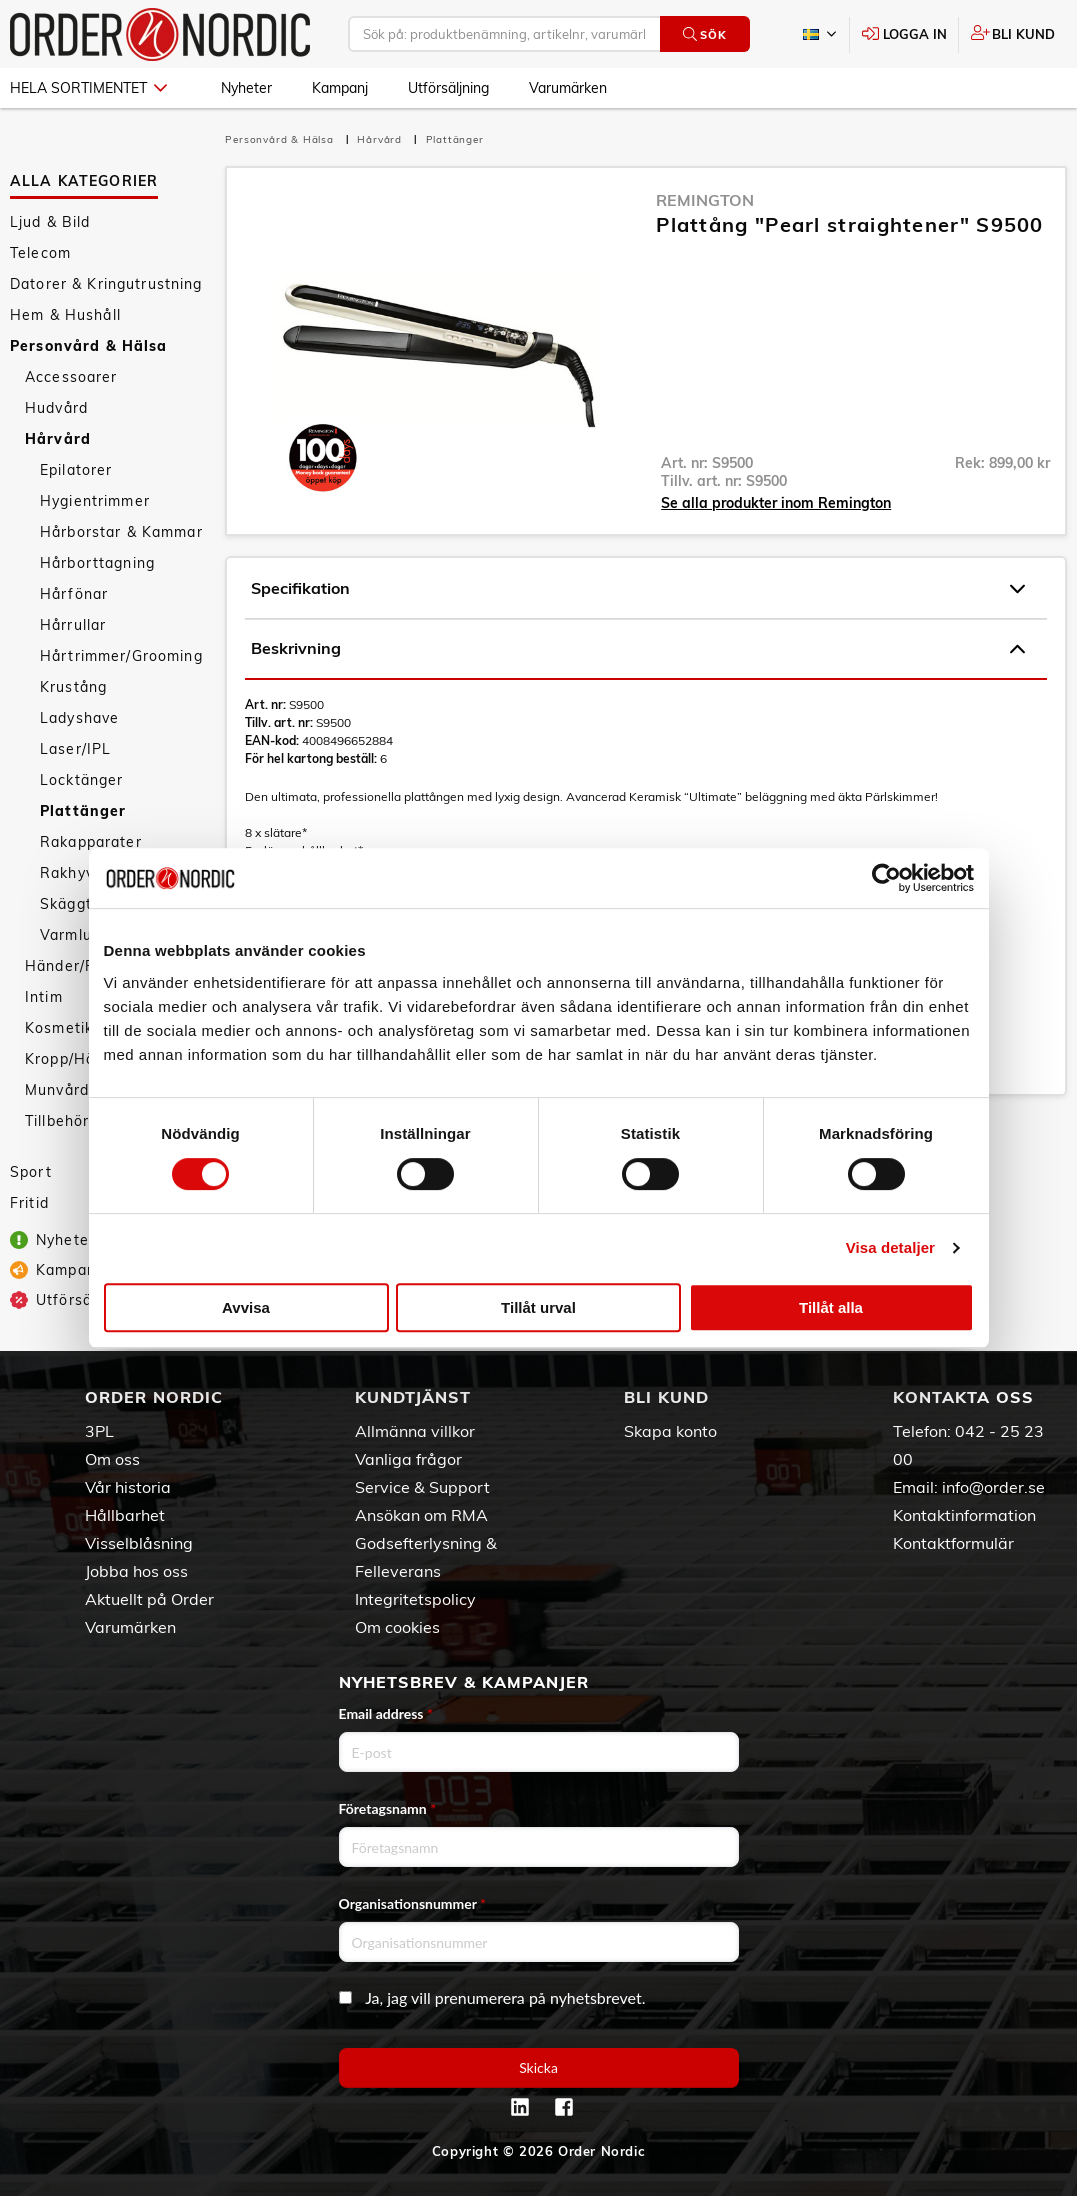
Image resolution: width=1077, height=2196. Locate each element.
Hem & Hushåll (65, 315)
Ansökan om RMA (421, 1515)
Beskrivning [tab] (638, 649)
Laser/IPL (75, 749)
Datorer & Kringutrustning (106, 284)
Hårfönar (74, 594)
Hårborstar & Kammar (121, 532)
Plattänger (83, 811)
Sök (704, 34)
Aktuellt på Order (149, 1599)
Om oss (112, 1459)
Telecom (40, 253)
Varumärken (568, 88)
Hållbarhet (125, 1515)
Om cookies (397, 1627)
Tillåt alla (831, 1307)
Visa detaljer (890, 1247)
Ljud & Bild (50, 222)
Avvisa (246, 1307)
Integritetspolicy (415, 1599)
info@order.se (993, 1487)
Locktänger (81, 780)
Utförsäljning (448, 88)
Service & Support (422, 1487)
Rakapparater (91, 842)
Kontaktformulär (953, 1543)
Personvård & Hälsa (89, 346)
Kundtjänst (413, 1397)
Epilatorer (76, 470)
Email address (386, 1713)
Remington (705, 200)
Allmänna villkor (415, 1431)
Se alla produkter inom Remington (776, 503)
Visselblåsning (139, 1543)
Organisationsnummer (413, 1903)
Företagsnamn (388, 1808)
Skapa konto (670, 1431)
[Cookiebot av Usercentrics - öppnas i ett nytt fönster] (886, 878)
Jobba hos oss (136, 1571)
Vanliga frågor (408, 1459)
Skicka (538, 2067)
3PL (99, 1431)
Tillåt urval (538, 1307)
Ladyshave (79, 718)
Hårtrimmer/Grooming (121, 656)
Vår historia (128, 1487)
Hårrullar (73, 625)
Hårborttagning (97, 563)
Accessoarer (71, 377)
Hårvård (58, 439)
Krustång (73, 687)
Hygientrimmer (95, 501)
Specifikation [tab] (638, 589)
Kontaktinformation (964, 1515)
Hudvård (56, 408)
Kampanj (340, 88)
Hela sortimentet (88, 88)
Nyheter (246, 88)
